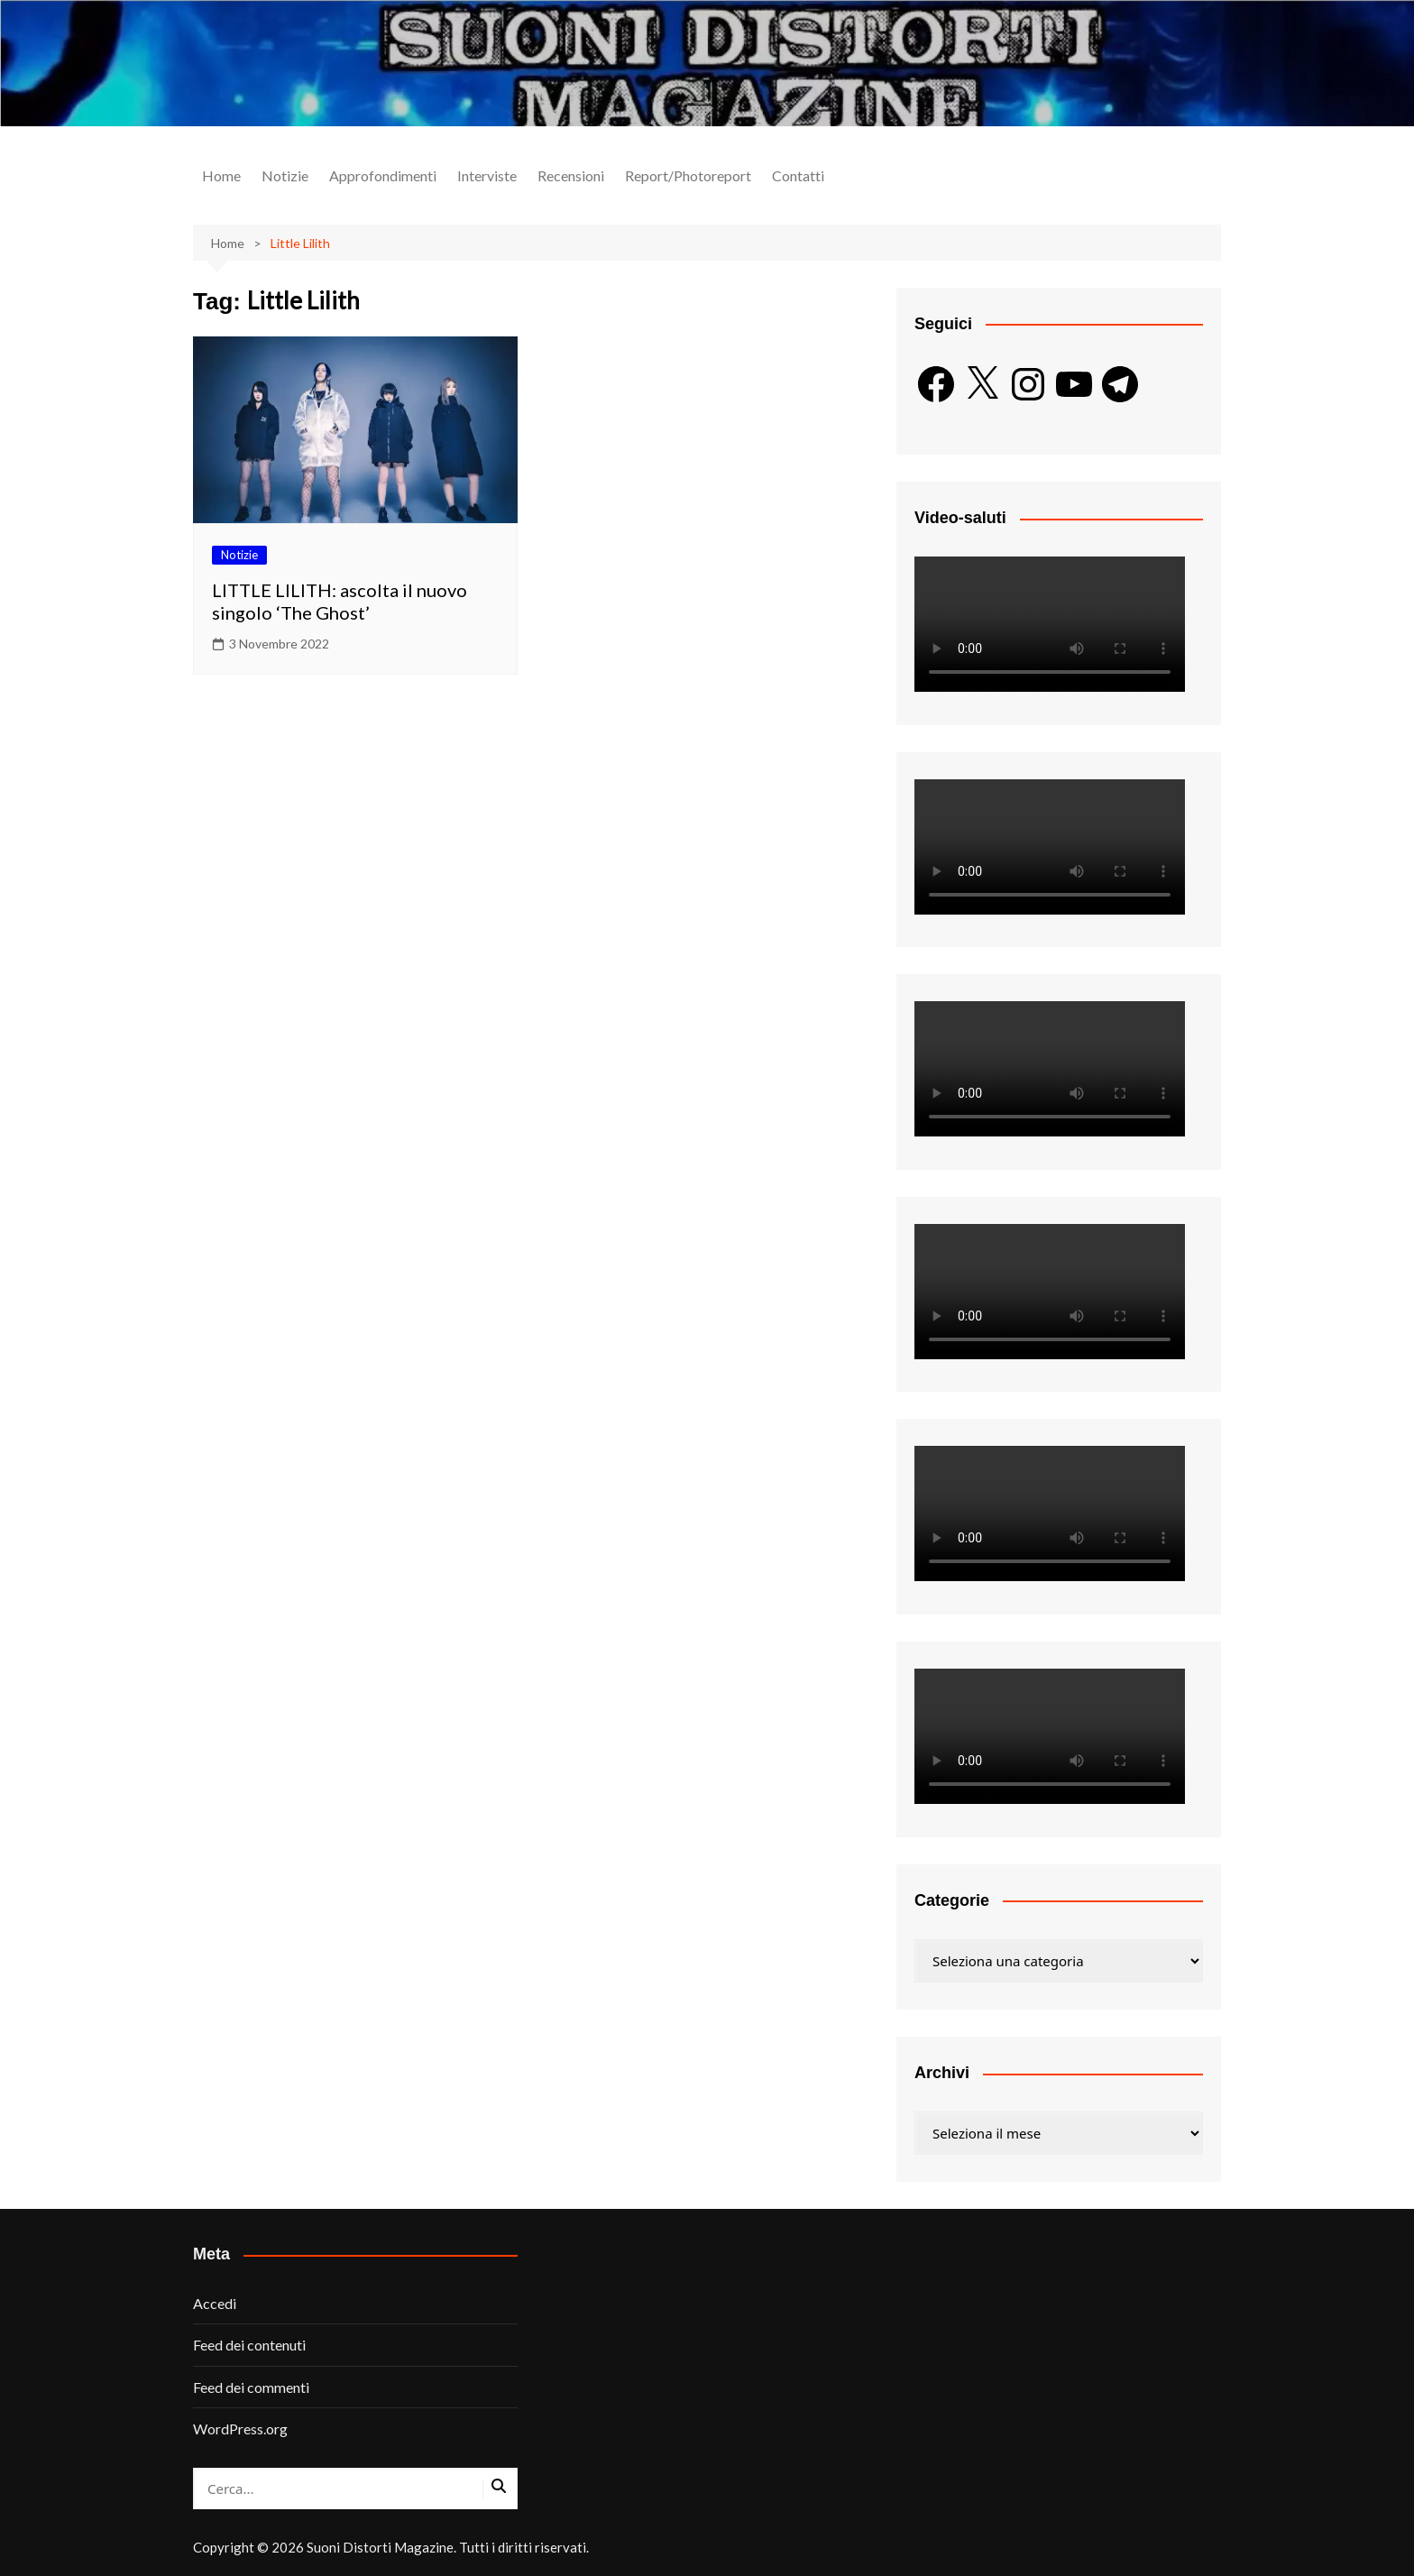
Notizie (285, 175)
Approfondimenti (382, 175)
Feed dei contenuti (249, 2344)
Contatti (798, 175)
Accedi (214, 2303)
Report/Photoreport (688, 175)
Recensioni (570, 175)
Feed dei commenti (251, 2387)
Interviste (487, 175)
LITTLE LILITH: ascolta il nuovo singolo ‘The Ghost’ (339, 601)
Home (221, 175)
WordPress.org (240, 2428)
